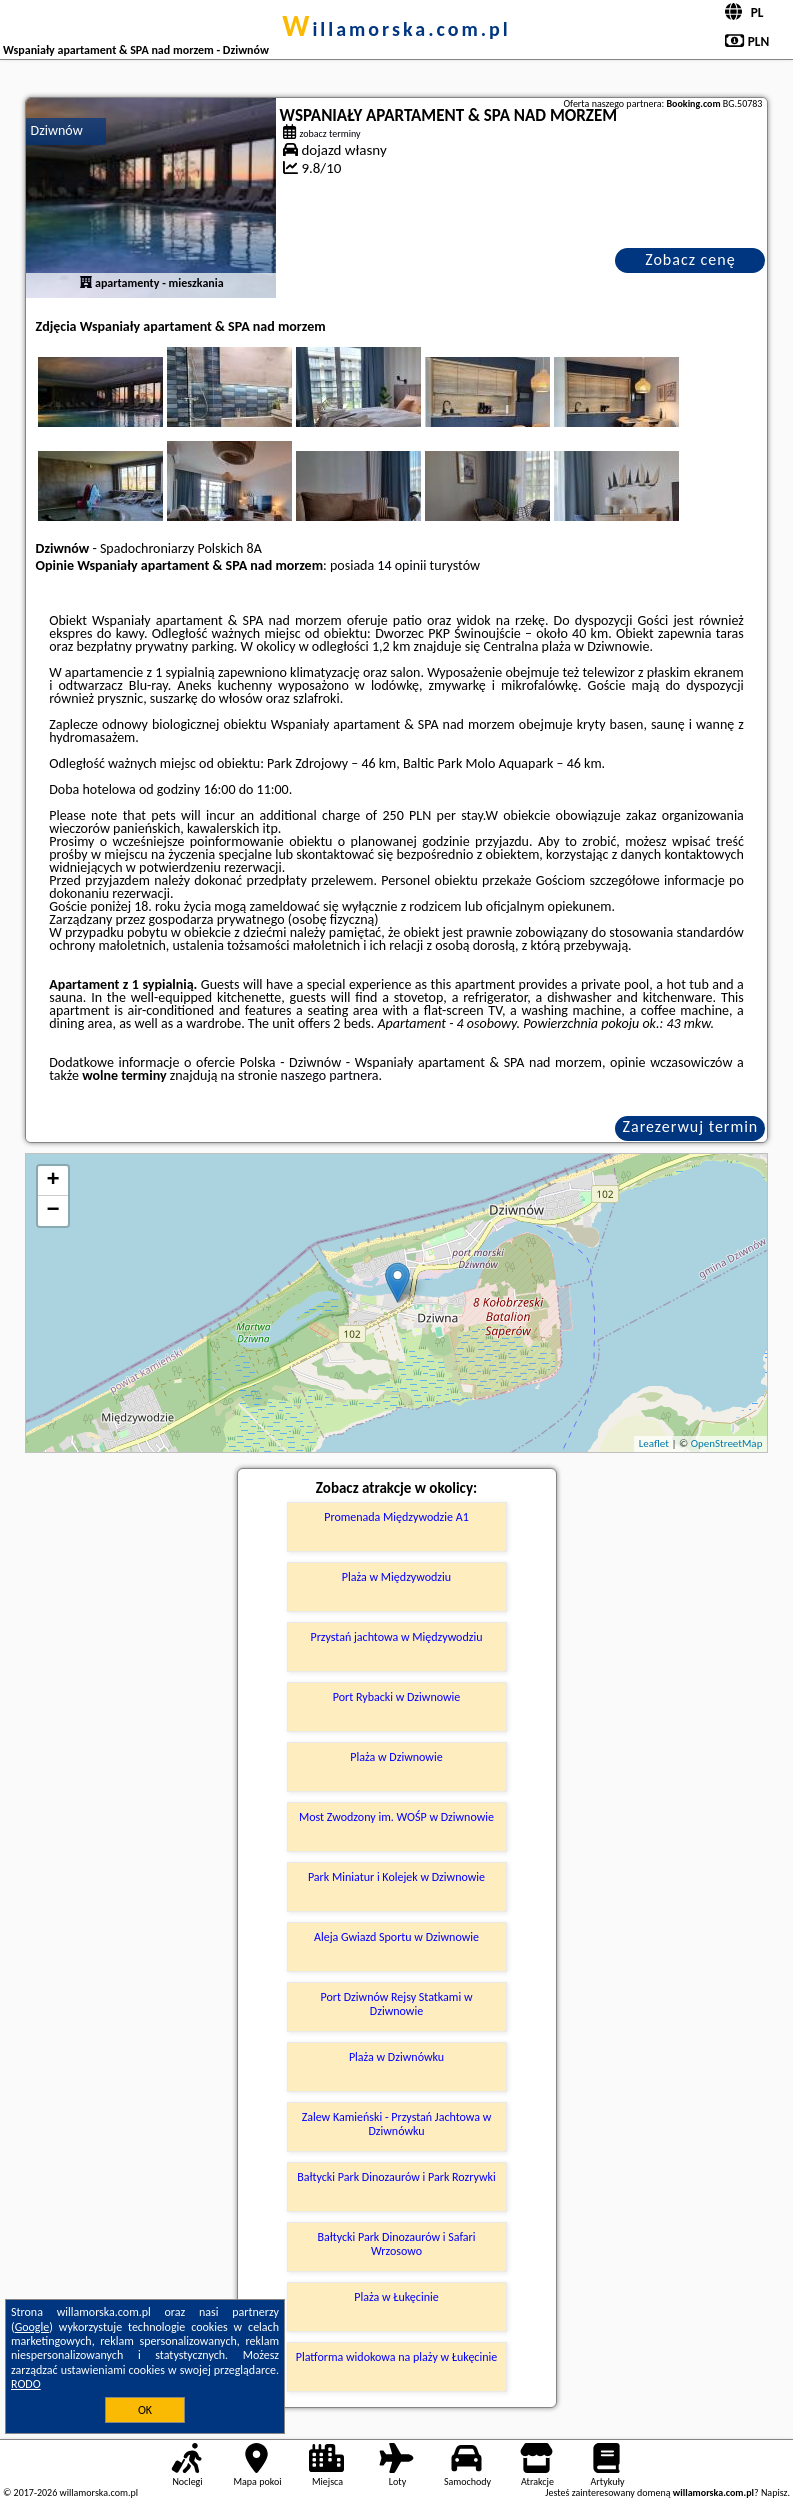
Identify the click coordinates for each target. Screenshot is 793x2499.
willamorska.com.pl (396, 29)
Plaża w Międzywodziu (396, 1577)
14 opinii (401, 565)
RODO (26, 2384)
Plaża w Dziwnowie (396, 1757)
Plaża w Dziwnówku (396, 2057)
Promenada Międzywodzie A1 (396, 1517)
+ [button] (52, 1181)
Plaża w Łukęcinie (396, 2297)
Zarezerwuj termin (691, 1126)
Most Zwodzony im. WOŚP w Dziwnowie (396, 1817)
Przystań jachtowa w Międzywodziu (396, 1637)
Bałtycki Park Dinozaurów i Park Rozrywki (396, 2177)
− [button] (52, 1211)
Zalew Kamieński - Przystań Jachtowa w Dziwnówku (397, 2124)
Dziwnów (57, 130)
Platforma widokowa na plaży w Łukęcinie (396, 2357)
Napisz (774, 2492)
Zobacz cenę (690, 259)
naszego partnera (330, 1075)
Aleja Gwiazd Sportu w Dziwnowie (396, 1937)
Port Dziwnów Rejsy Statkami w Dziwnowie (397, 2004)
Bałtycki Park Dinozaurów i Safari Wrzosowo (396, 2244)
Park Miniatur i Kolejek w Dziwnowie (396, 1877)
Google (32, 2327)
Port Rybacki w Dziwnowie (397, 1697)
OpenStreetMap (727, 1443)
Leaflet (654, 1443)
